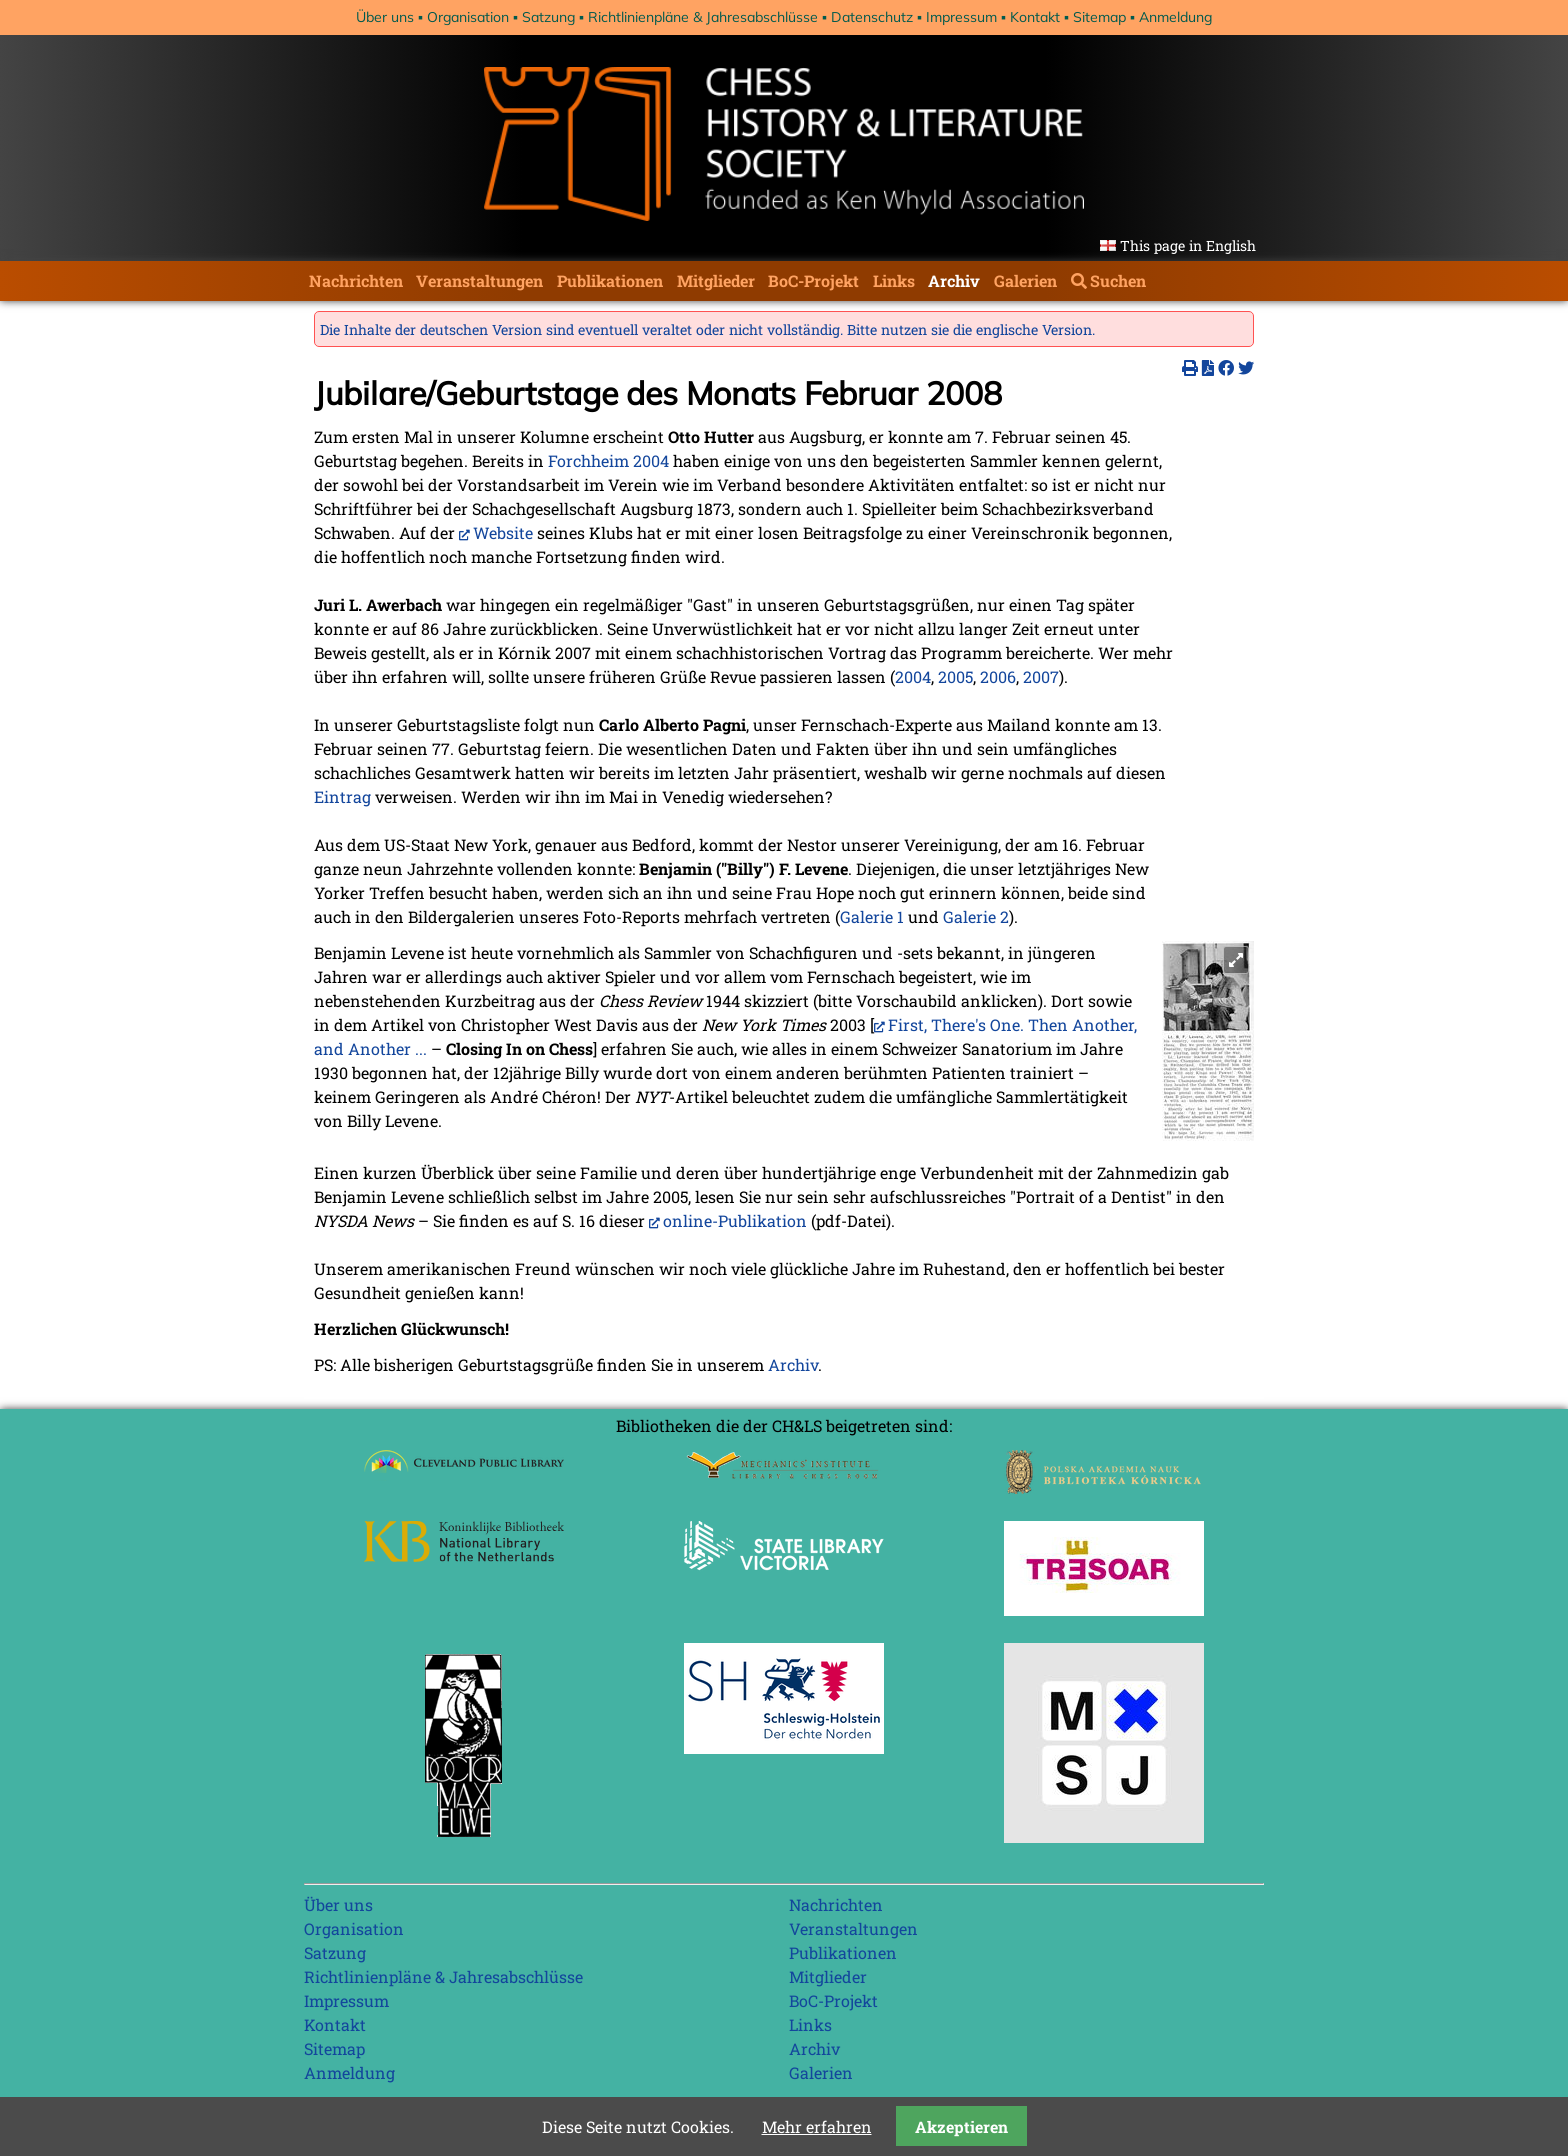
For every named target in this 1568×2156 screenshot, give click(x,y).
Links (894, 280)
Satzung (548, 17)
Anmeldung (1175, 17)
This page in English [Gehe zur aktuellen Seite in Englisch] (1188, 245)
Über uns (385, 17)
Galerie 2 (976, 916)
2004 (913, 676)
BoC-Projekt (813, 280)
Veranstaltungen (479, 280)
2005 (955, 676)
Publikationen (610, 280)
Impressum (961, 17)
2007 (1041, 676)
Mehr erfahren (817, 2126)
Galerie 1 (872, 916)
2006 (998, 676)
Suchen (1118, 280)
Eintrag (342, 796)
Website (503, 532)
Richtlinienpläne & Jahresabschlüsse (703, 17)
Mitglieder (716, 280)
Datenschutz (872, 17)
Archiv (954, 280)
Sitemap (1099, 17)
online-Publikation (735, 1220)
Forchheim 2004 (608, 460)
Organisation (468, 17)
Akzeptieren (961, 2126)
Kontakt (1035, 17)
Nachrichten (356, 280)
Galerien (1025, 280)
